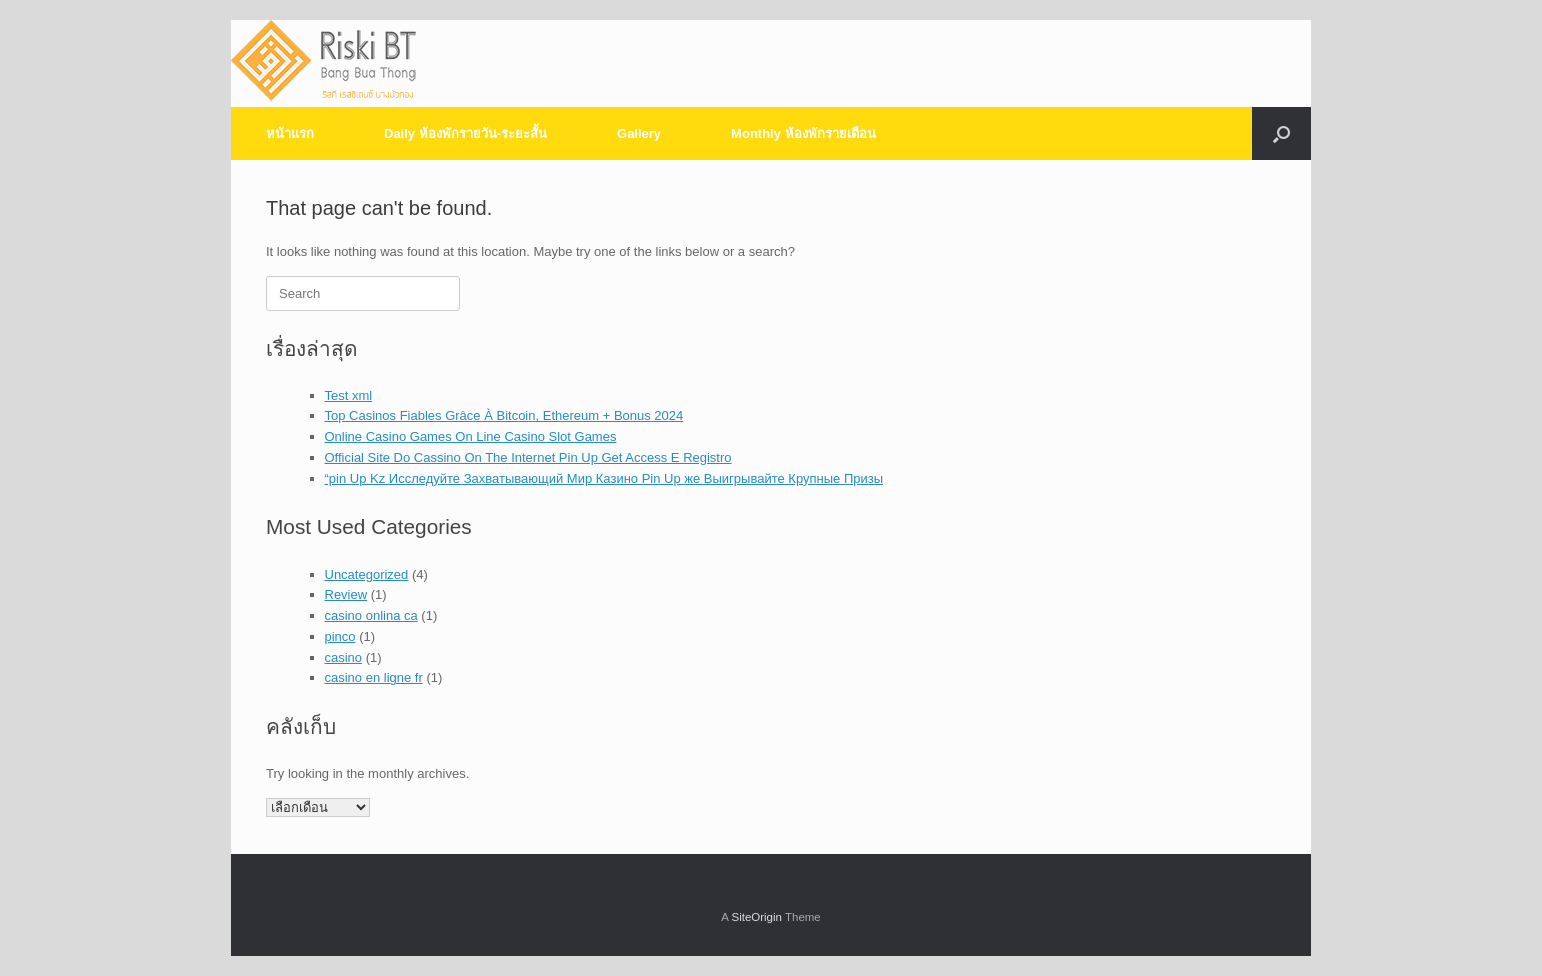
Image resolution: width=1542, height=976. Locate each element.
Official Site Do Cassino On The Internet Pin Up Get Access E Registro (528, 457)
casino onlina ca (371, 615)
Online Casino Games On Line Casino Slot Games (471, 436)
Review (346, 594)
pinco (340, 636)
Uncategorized (367, 574)
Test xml (349, 395)
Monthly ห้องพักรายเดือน (803, 133)
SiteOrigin (756, 917)
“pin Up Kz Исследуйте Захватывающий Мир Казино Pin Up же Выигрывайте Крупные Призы (604, 478)
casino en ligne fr (374, 677)
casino (344, 657)
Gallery (639, 133)
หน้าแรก (290, 133)
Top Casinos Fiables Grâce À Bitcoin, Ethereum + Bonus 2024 (504, 415)
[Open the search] (1281, 133)
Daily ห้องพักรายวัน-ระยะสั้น (465, 133)
